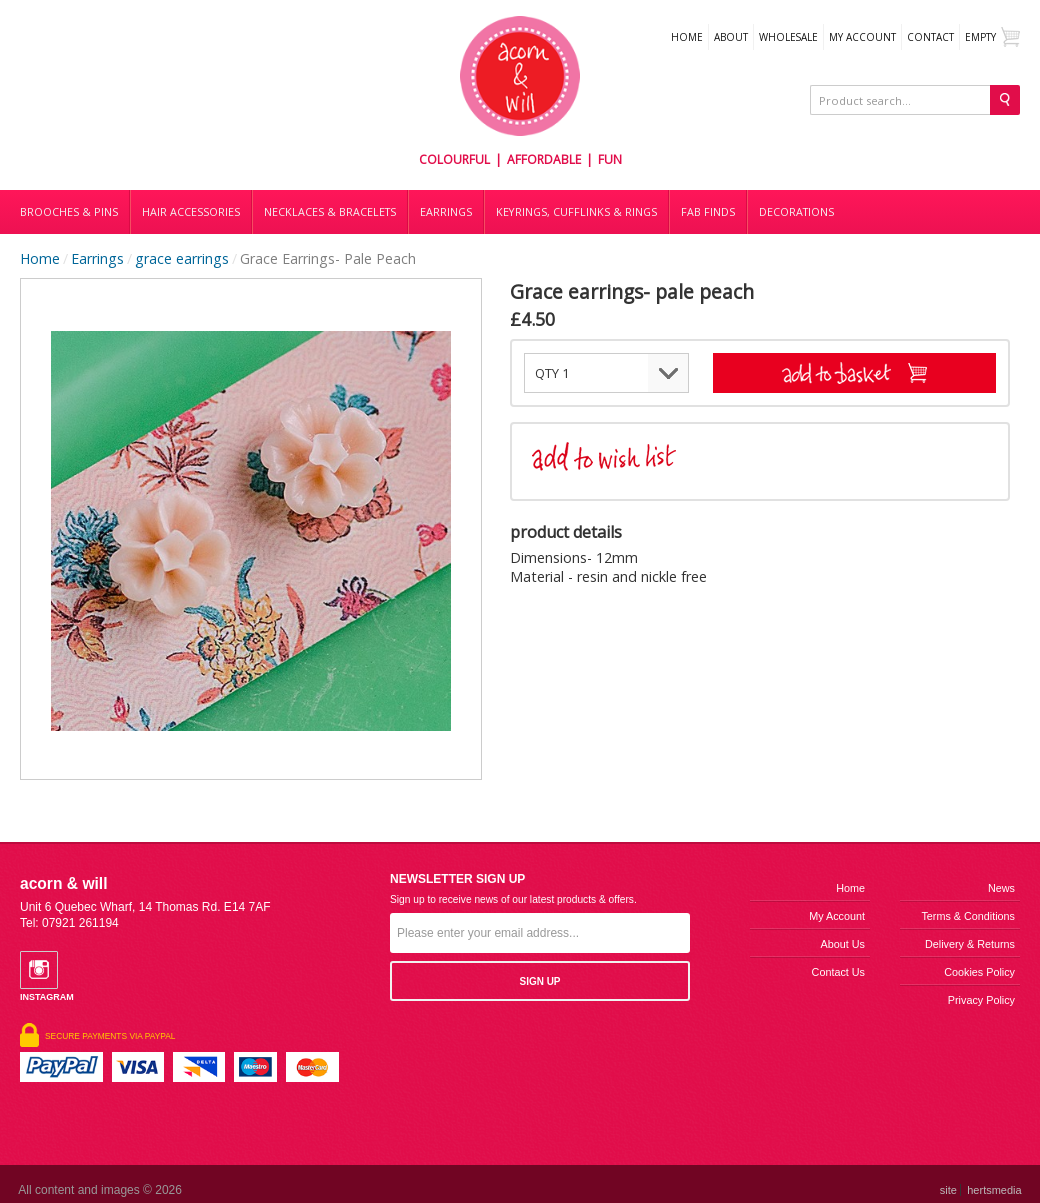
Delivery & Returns (970, 944)
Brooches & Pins (69, 212)
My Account (862, 37)
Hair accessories (191, 212)
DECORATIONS (796, 212)
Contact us (838, 972)
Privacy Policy (981, 1000)
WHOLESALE (788, 37)
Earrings (446, 212)
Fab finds (708, 212)
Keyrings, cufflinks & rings (576, 212)
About (731, 37)
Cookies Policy (979, 972)
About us (843, 944)
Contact (930, 37)
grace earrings (182, 258)
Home (687, 37)
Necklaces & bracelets (330, 212)
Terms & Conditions (968, 916)
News (1001, 888)
